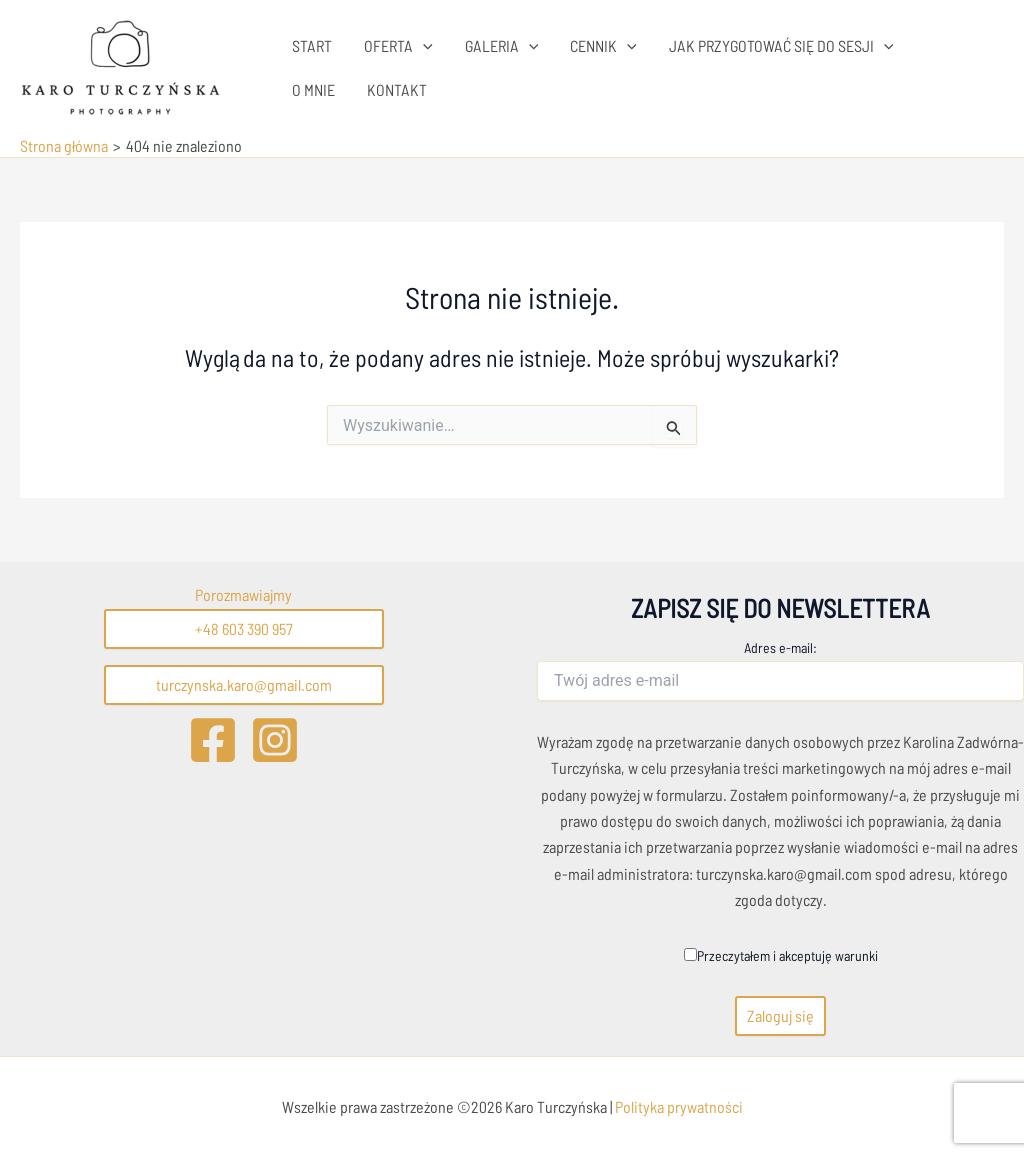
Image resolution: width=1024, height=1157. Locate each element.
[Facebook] (213, 740)
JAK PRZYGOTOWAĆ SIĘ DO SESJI (781, 46)
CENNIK (603, 46)
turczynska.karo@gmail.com (244, 684)
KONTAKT (397, 89)
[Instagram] (275, 740)
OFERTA (398, 46)
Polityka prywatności (677, 1106)
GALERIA (502, 46)
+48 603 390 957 (244, 628)
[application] (423, 46)
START (312, 45)
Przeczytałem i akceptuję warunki (781, 955)
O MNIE (313, 89)
